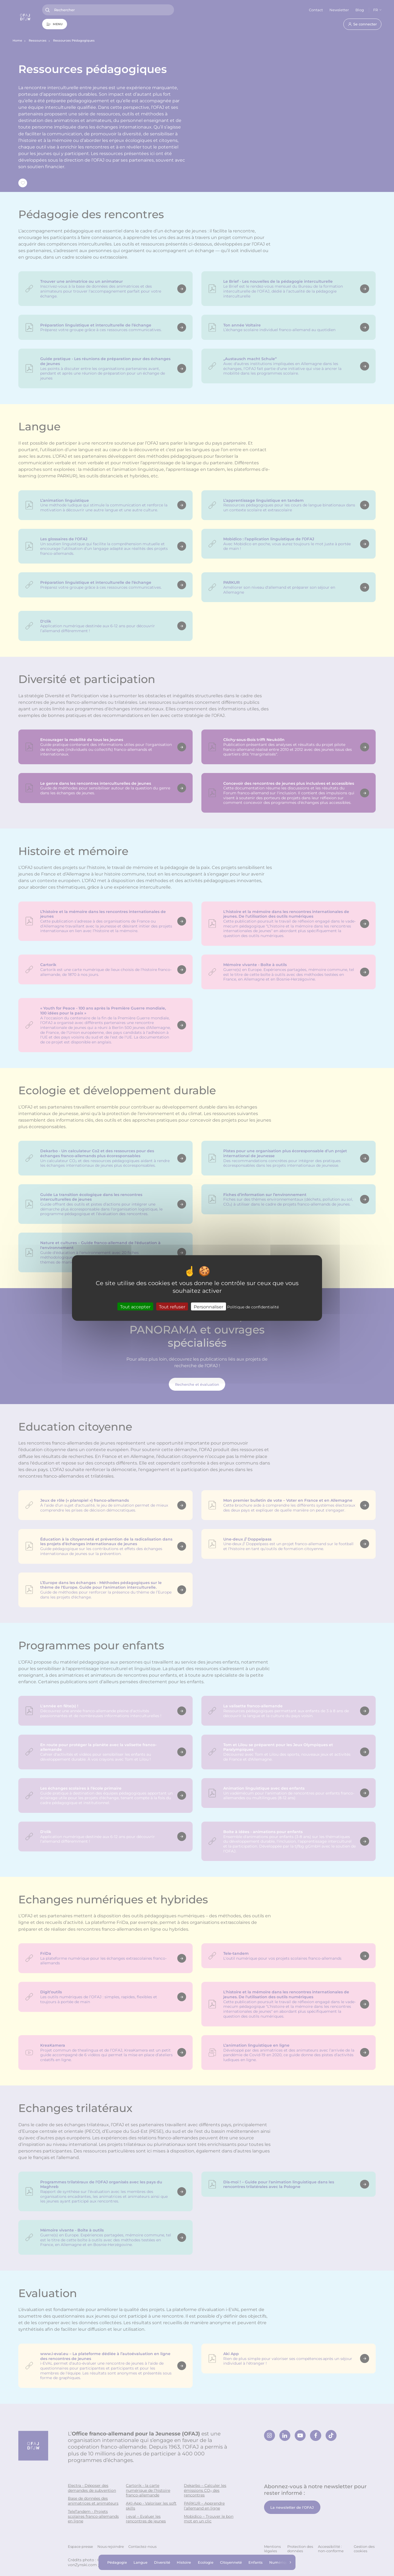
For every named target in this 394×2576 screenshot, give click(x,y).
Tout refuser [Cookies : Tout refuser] (172, 1306)
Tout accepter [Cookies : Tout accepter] (135, 1306)
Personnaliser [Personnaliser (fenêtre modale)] (208, 1306)
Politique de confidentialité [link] (253, 1306)
